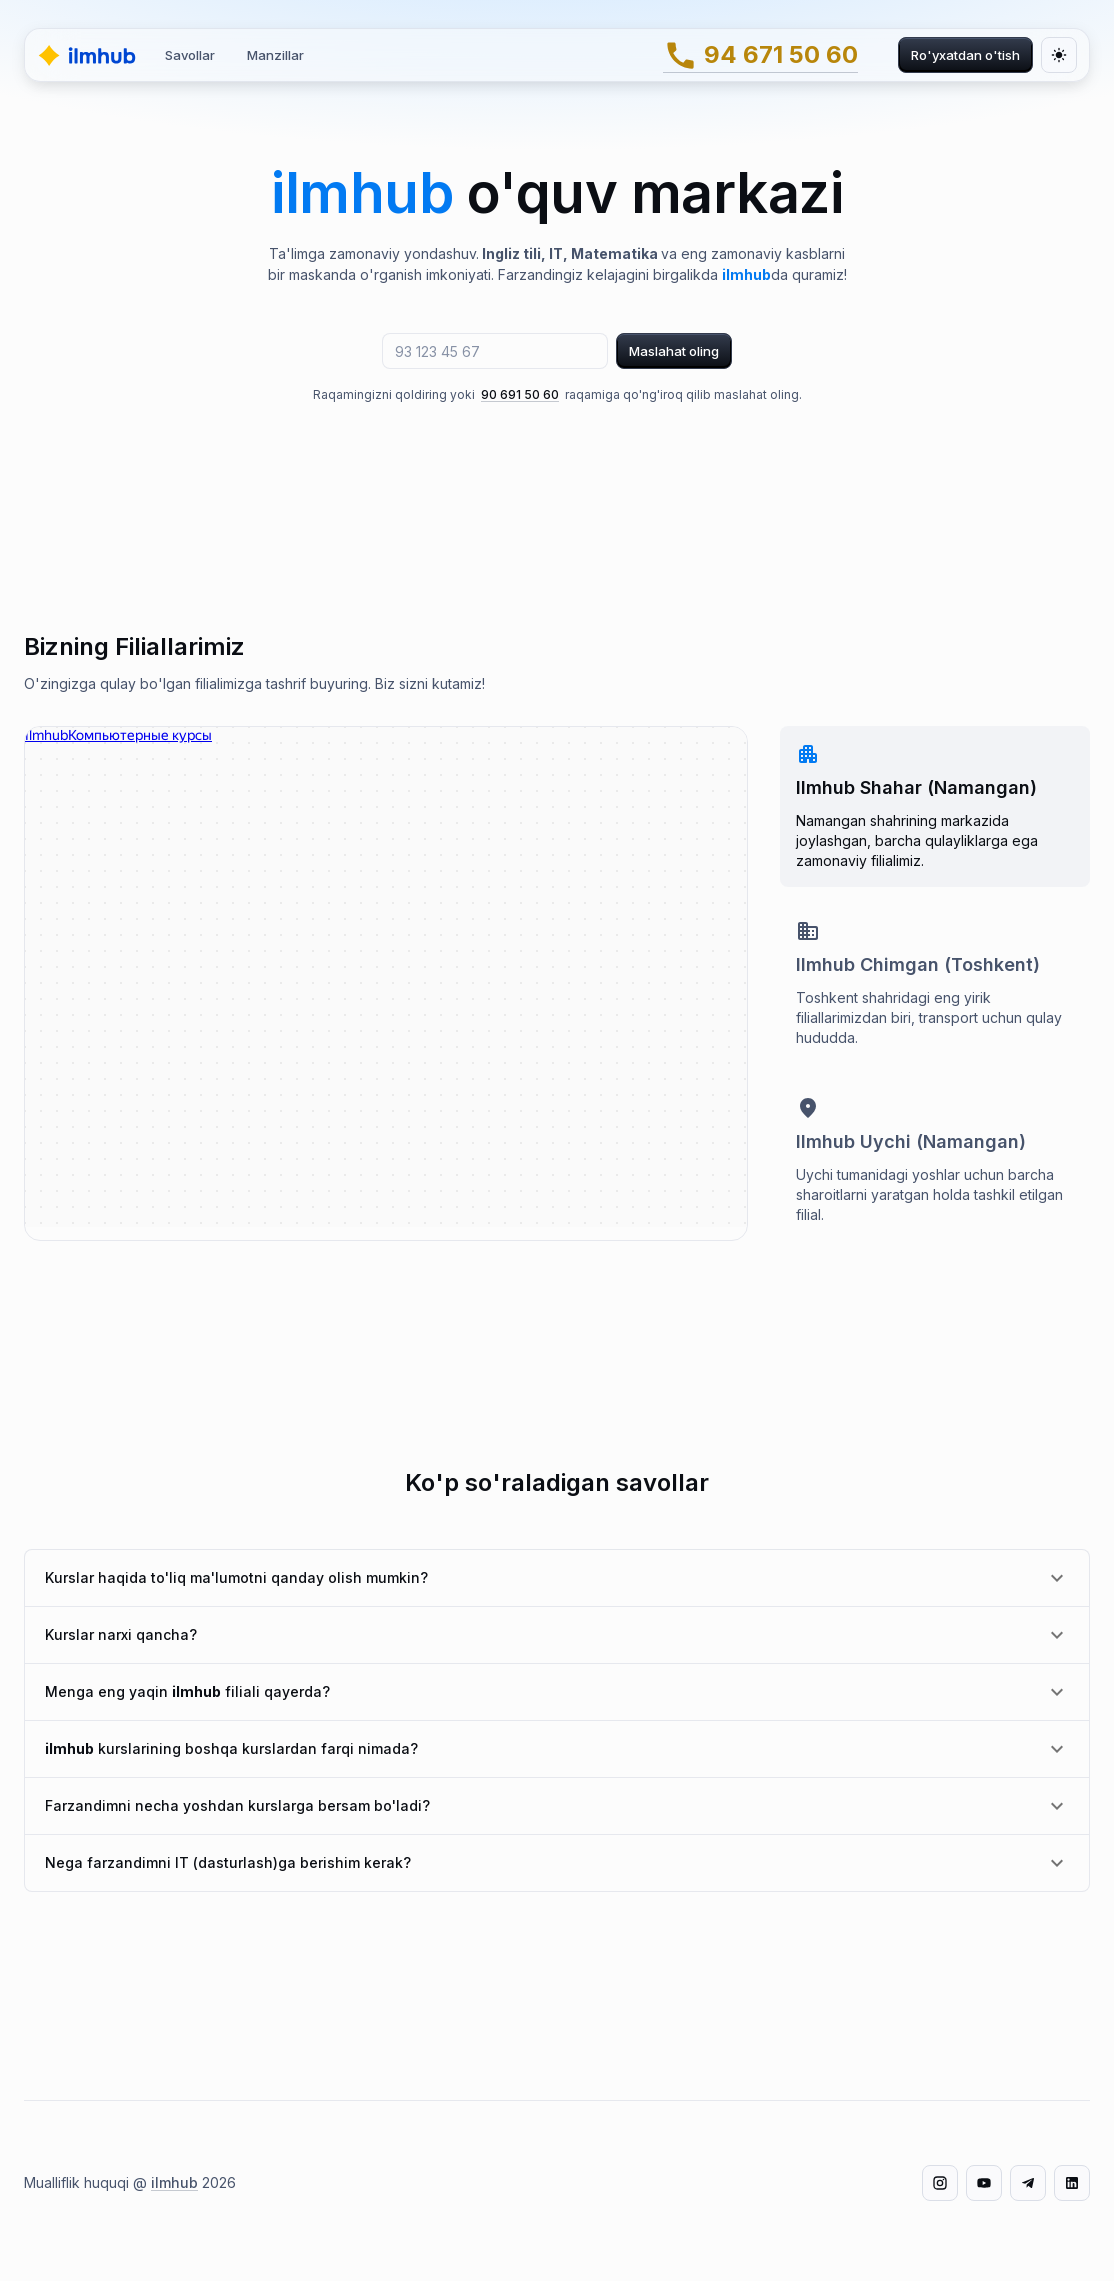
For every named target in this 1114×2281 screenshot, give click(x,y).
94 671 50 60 (760, 55)
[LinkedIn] (1072, 2183)
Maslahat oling (674, 351)
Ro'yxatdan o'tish (965, 55)
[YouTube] (984, 2183)
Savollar (190, 55)
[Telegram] (1028, 2183)
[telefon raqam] (495, 351)
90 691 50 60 (520, 394)
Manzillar (275, 55)
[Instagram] (940, 2183)
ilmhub (174, 2182)
